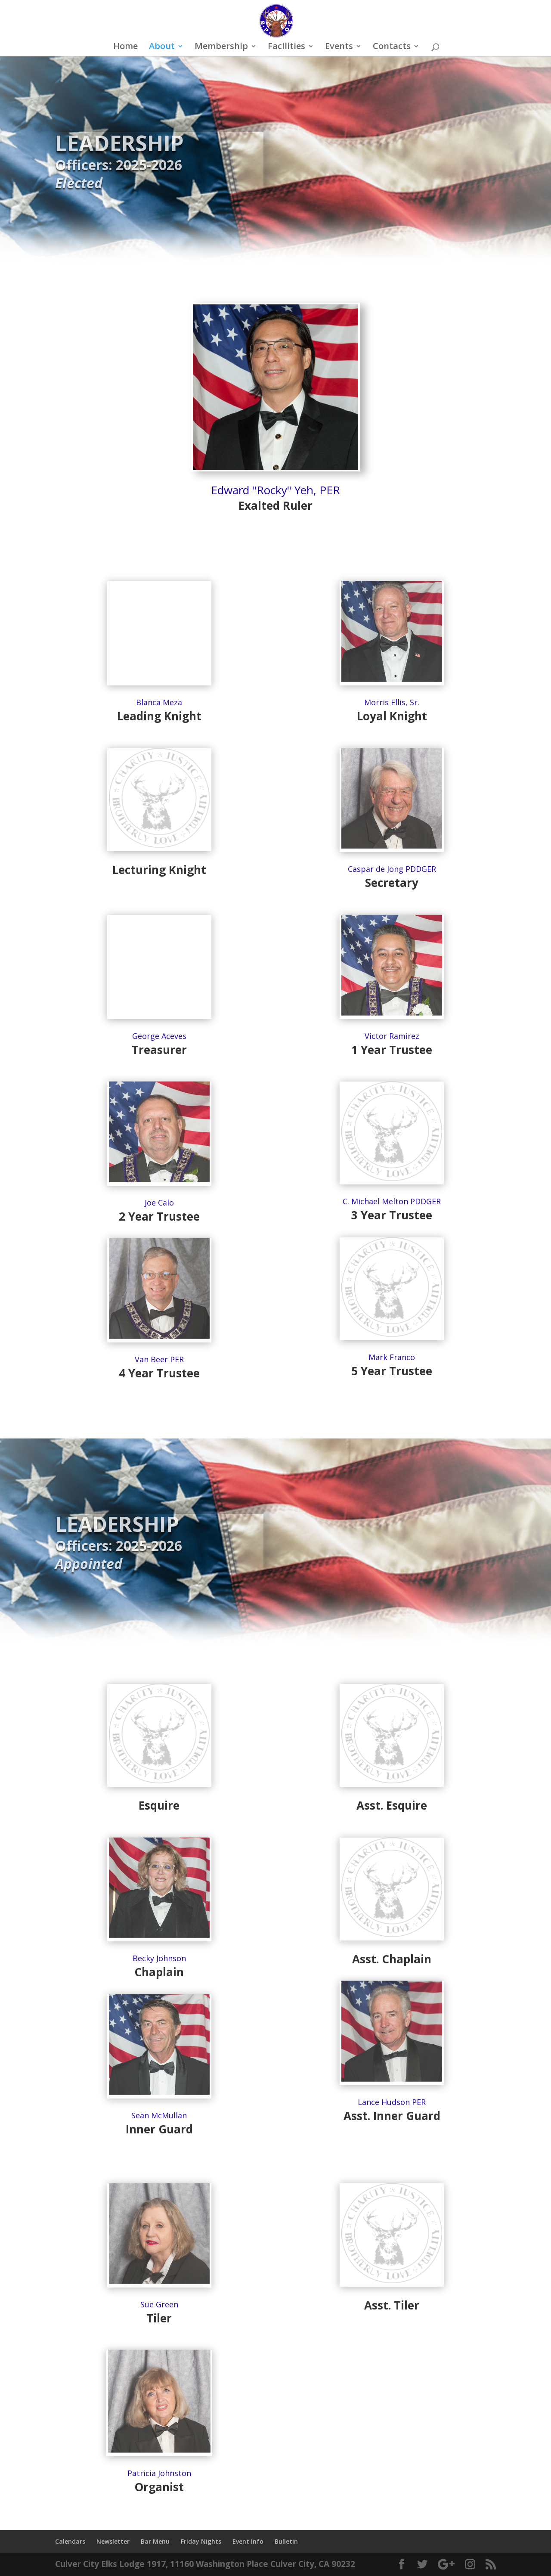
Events (339, 47)
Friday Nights (201, 2541)
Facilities (286, 47)
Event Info (247, 2541)
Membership (221, 47)
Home (125, 47)
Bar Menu (155, 2541)
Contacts (392, 47)
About (162, 47)
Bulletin (286, 2541)
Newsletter (113, 2541)
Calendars (70, 2541)
